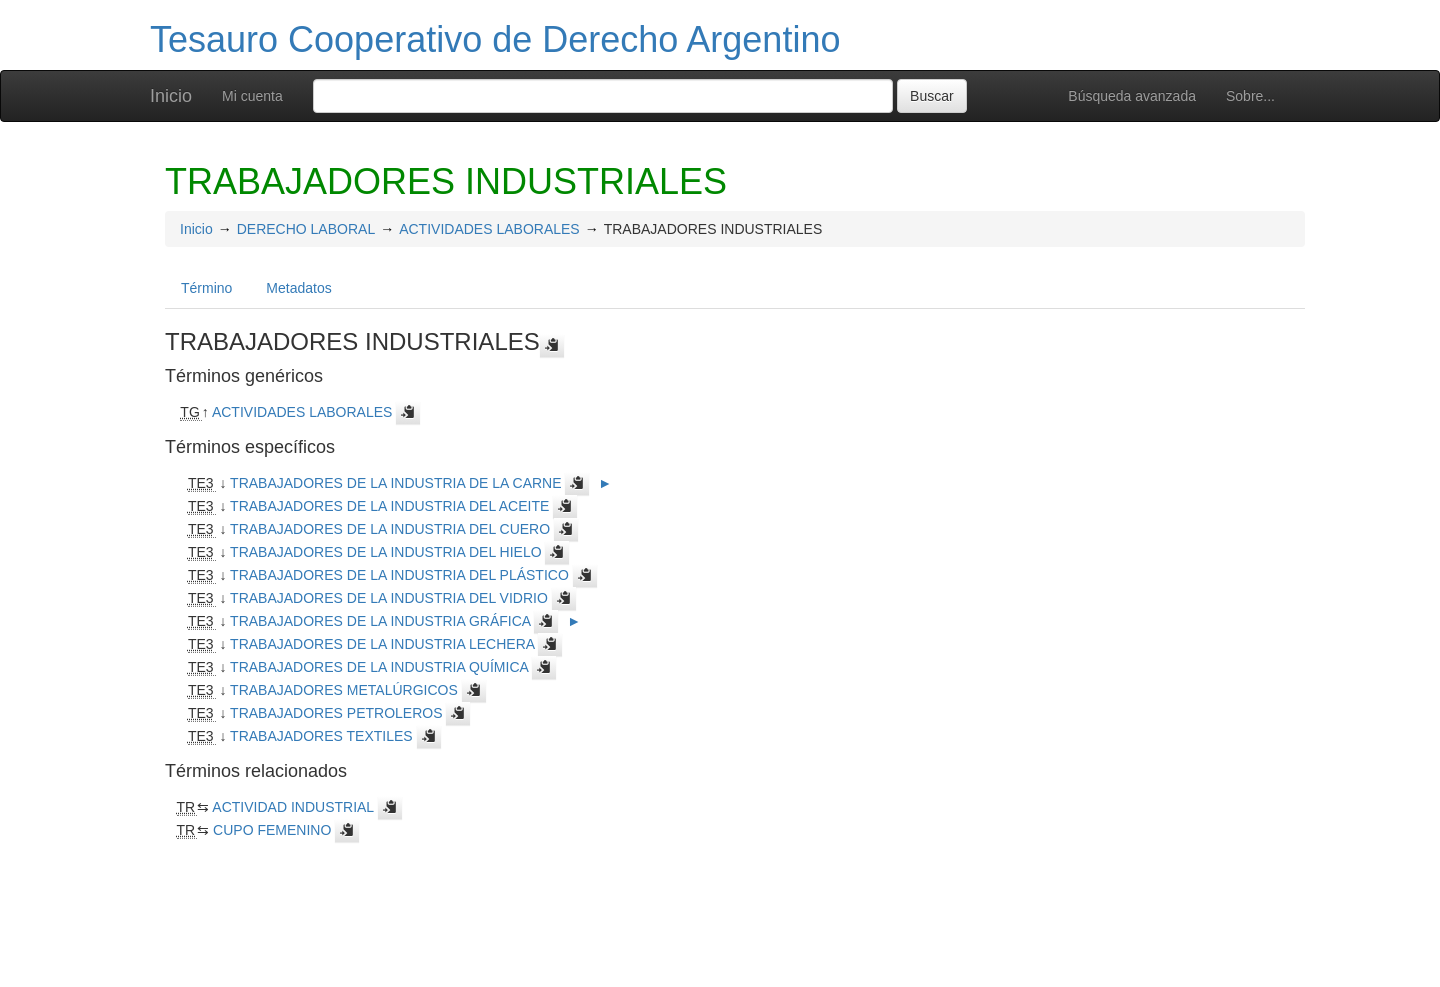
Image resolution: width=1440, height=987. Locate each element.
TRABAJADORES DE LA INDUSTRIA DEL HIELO (385, 552)
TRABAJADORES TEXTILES (321, 736)
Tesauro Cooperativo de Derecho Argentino (495, 39)
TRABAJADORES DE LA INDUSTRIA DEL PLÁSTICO (399, 575)
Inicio (171, 96)
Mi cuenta (252, 96)
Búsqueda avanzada (1132, 96)
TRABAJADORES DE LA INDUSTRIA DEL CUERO (390, 529)
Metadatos (298, 288)
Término (206, 288)
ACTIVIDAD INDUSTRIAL (292, 807)
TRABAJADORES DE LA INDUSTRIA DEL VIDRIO (389, 598)
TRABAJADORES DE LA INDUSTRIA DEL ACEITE (389, 506)
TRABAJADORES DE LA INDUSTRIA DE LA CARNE (395, 483)
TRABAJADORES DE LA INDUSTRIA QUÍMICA (379, 667)
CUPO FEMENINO (272, 830)
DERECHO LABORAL (306, 229)
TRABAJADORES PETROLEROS (336, 713)
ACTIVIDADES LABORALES (489, 229)
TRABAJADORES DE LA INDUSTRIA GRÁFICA (380, 621)
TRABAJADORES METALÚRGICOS (344, 690)
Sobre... (1250, 96)
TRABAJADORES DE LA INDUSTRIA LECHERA (382, 644)
